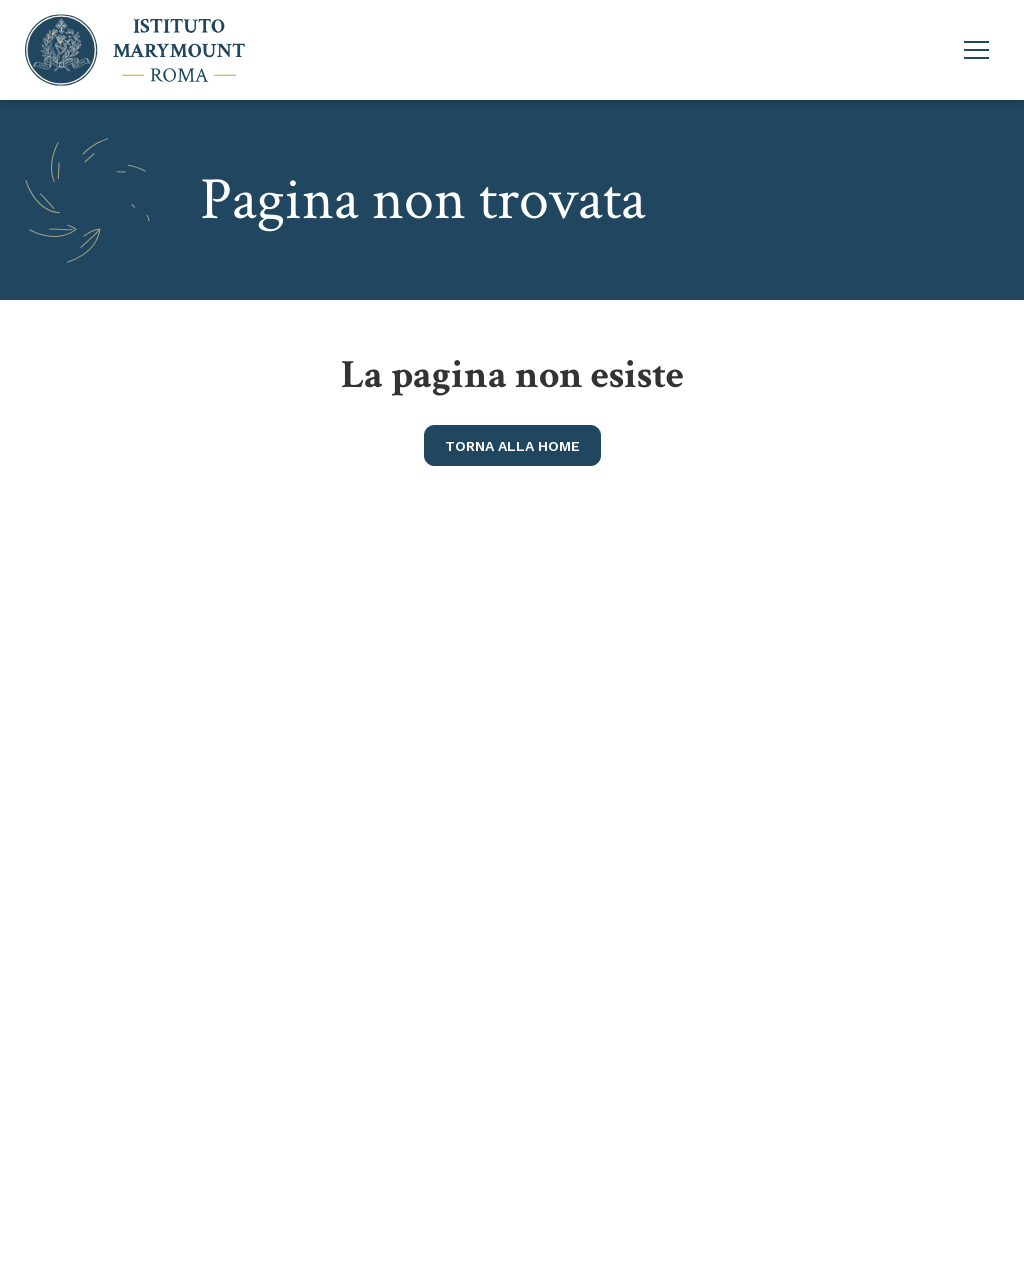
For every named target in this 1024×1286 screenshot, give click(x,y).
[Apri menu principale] (976, 50)
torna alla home (512, 446)
